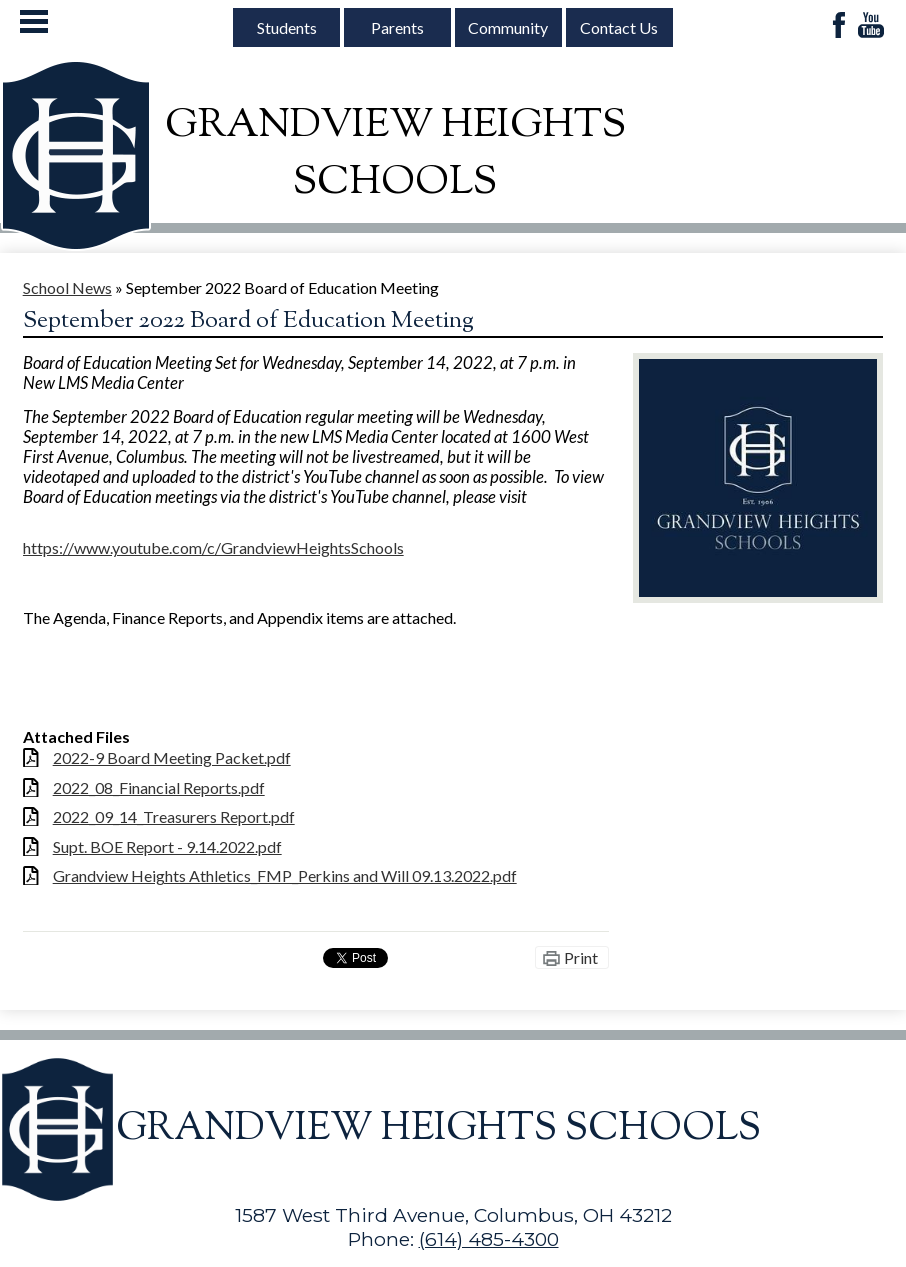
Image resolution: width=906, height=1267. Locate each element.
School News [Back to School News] (67, 287)
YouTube (871, 26)
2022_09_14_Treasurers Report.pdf (174, 816)
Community (508, 27)
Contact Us (619, 27)
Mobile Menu (34, 21)
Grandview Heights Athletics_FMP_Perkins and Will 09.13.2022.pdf (285, 875)
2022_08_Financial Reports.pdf (159, 787)
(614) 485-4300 (489, 1239)
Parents (397, 27)
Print (581, 957)
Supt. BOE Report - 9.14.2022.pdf (167, 846)
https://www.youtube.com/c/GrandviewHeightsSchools (213, 547)
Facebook (839, 26)
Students (287, 27)
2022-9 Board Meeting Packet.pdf (172, 757)
